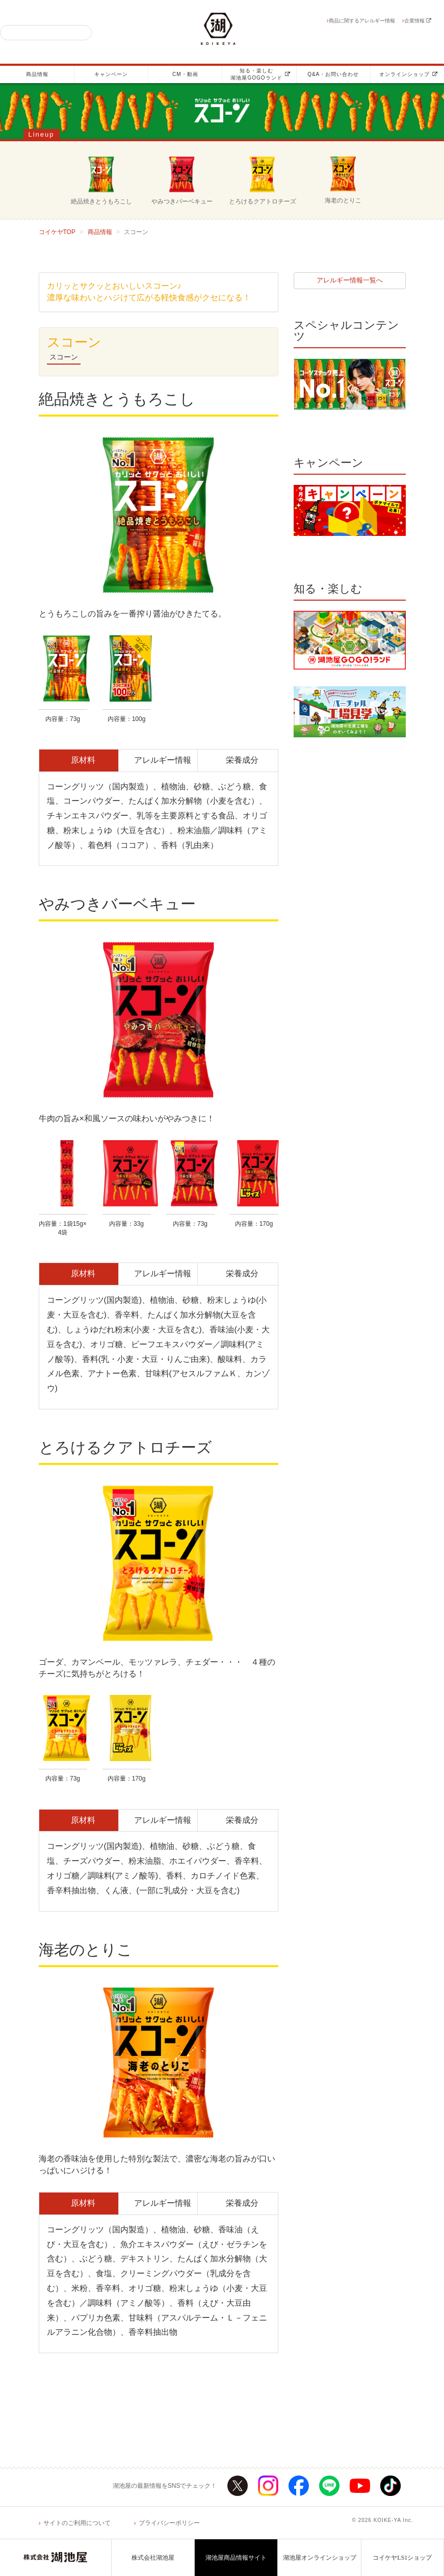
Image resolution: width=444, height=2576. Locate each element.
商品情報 (37, 74)
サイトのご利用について (77, 2523)
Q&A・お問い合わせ (333, 74)
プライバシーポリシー (169, 2523)
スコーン (65, 356)
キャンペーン (111, 74)
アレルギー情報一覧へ (349, 281)
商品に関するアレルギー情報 (362, 20)
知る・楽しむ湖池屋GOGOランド (260, 74)
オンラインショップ (408, 74)
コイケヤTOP (57, 232)
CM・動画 (185, 74)
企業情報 (417, 20)
